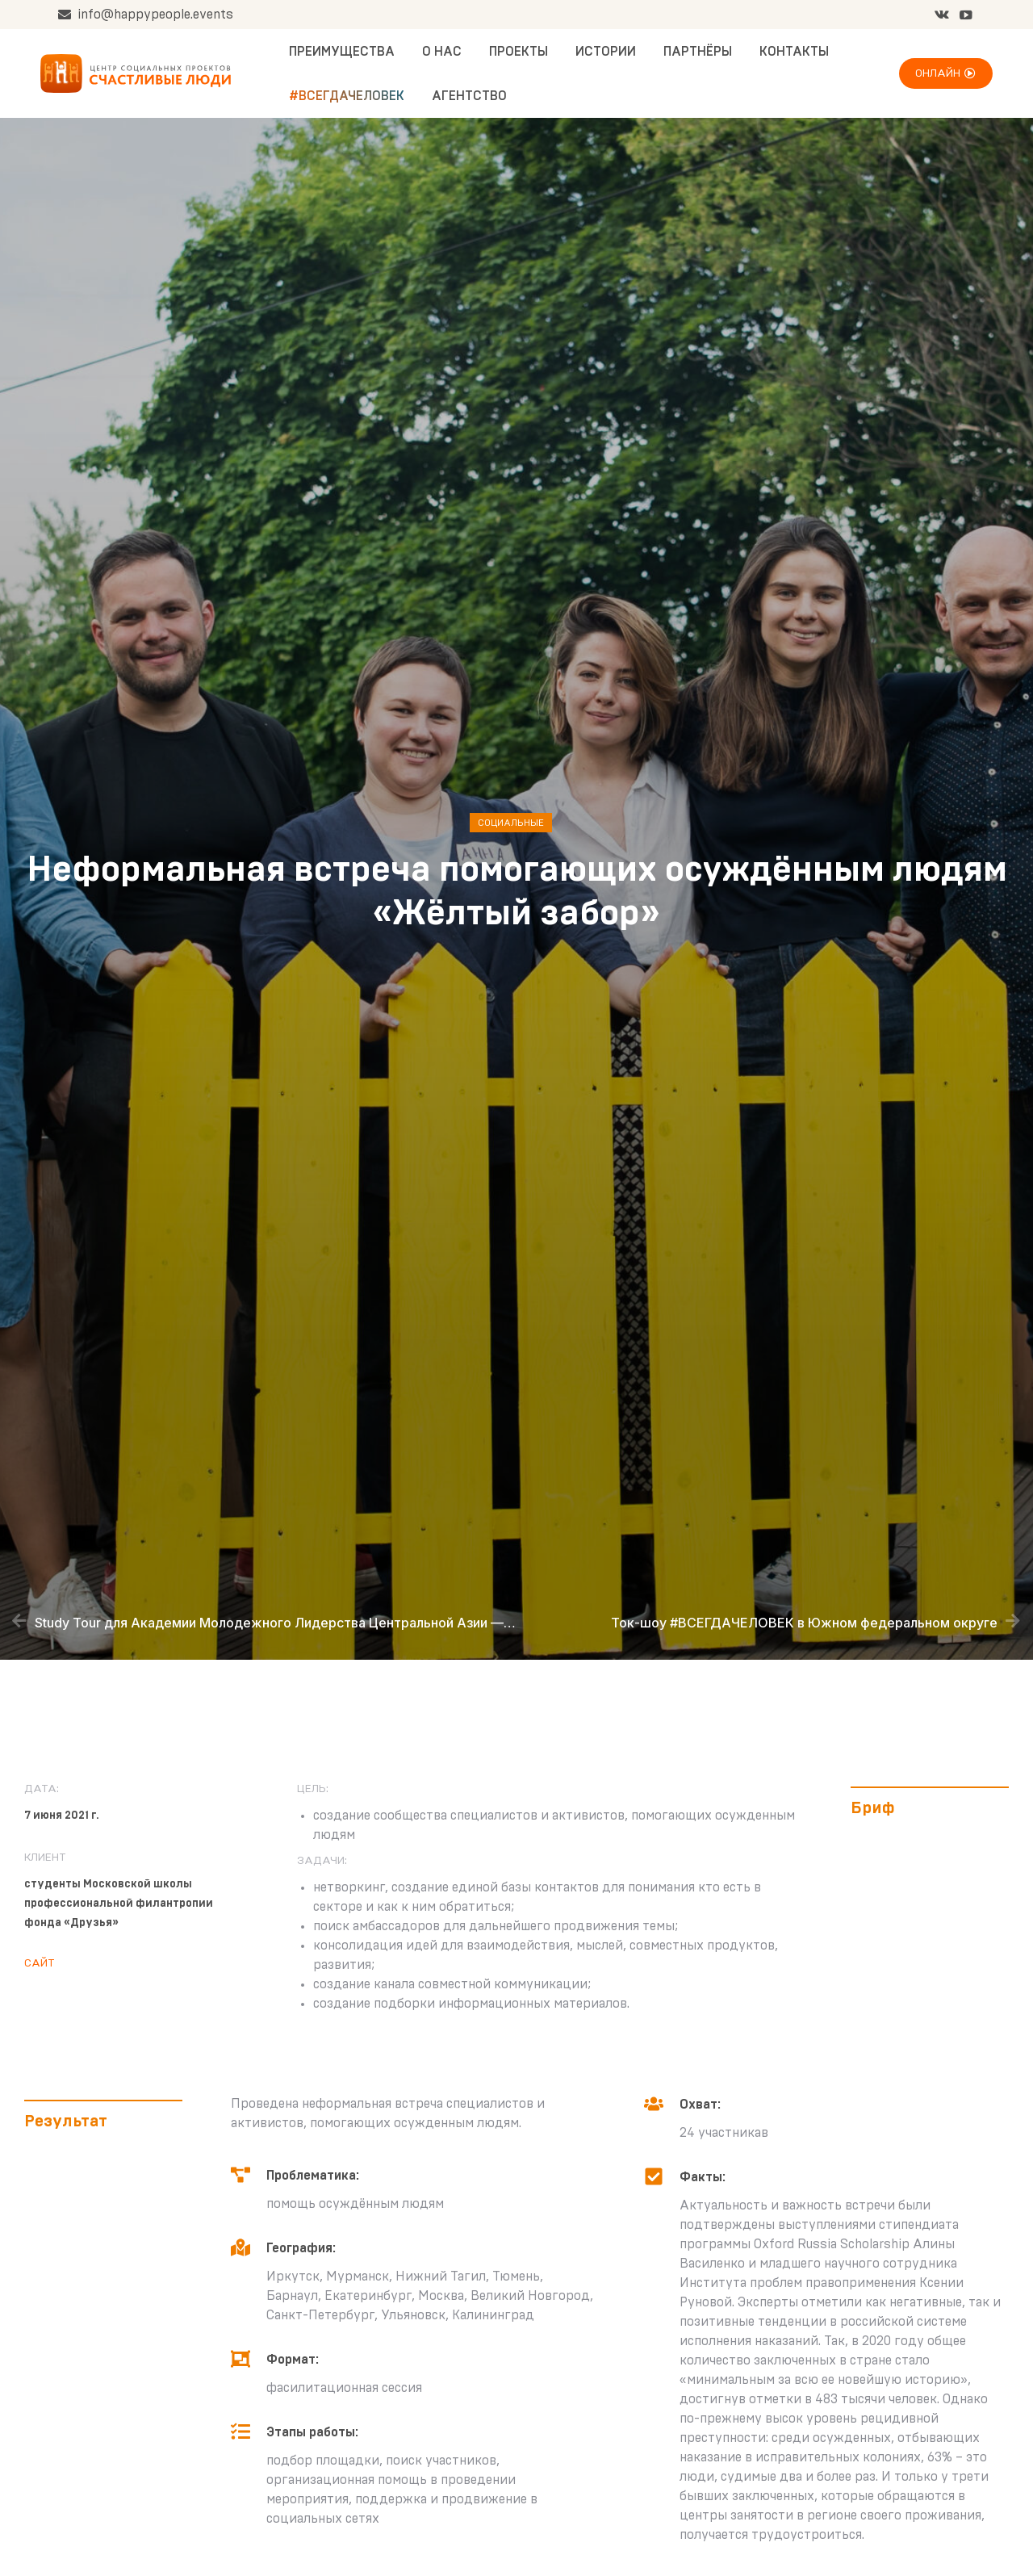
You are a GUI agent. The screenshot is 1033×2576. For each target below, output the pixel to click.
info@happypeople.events (144, 14)
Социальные (511, 822)
